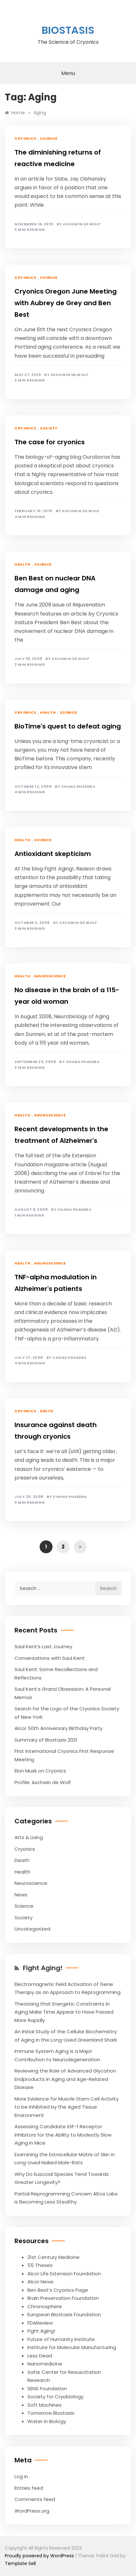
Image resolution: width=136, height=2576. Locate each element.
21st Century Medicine (53, 2257)
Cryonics (25, 138)
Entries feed (29, 2488)
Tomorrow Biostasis (50, 2413)
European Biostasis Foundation (64, 2314)
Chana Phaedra (78, 786)
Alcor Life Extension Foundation (64, 2273)
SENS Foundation (47, 2388)
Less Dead (39, 2355)
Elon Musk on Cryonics (40, 1770)
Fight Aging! (43, 1967)
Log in (21, 2476)
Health (22, 564)
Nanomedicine (44, 2363)
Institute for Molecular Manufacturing (71, 2347)
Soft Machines (44, 2405)
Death (46, 1411)
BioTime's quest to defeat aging (68, 726)
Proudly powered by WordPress (40, 2555)
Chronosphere (44, 2306)
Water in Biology (46, 2421)
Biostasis (68, 30)
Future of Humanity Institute (61, 2339)
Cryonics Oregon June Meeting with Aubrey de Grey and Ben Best (66, 303)
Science (48, 138)
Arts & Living (29, 1837)
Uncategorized (32, 1928)
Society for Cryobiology (55, 2396)
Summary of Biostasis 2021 (46, 1739)
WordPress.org (32, 2510)
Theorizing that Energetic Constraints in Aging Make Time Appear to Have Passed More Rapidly (64, 2012)
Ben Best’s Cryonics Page (57, 2290)
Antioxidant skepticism (53, 853)
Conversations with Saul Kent (50, 1658)
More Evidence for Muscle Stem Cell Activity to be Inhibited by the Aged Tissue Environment (67, 2107)
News (21, 1894)
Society (49, 428)
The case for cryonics (50, 442)
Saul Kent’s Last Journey (43, 1646)
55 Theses (40, 2265)
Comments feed (35, 2499)
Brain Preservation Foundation (63, 2298)
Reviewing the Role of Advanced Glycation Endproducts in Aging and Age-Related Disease (65, 2079)
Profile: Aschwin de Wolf (43, 1782)
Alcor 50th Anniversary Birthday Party (58, 1728)
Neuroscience (49, 976)
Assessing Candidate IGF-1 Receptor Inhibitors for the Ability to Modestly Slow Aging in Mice (63, 2134)
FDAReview (40, 2322)
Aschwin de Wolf (82, 224)
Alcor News (40, 2281)
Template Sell (20, 2563)
